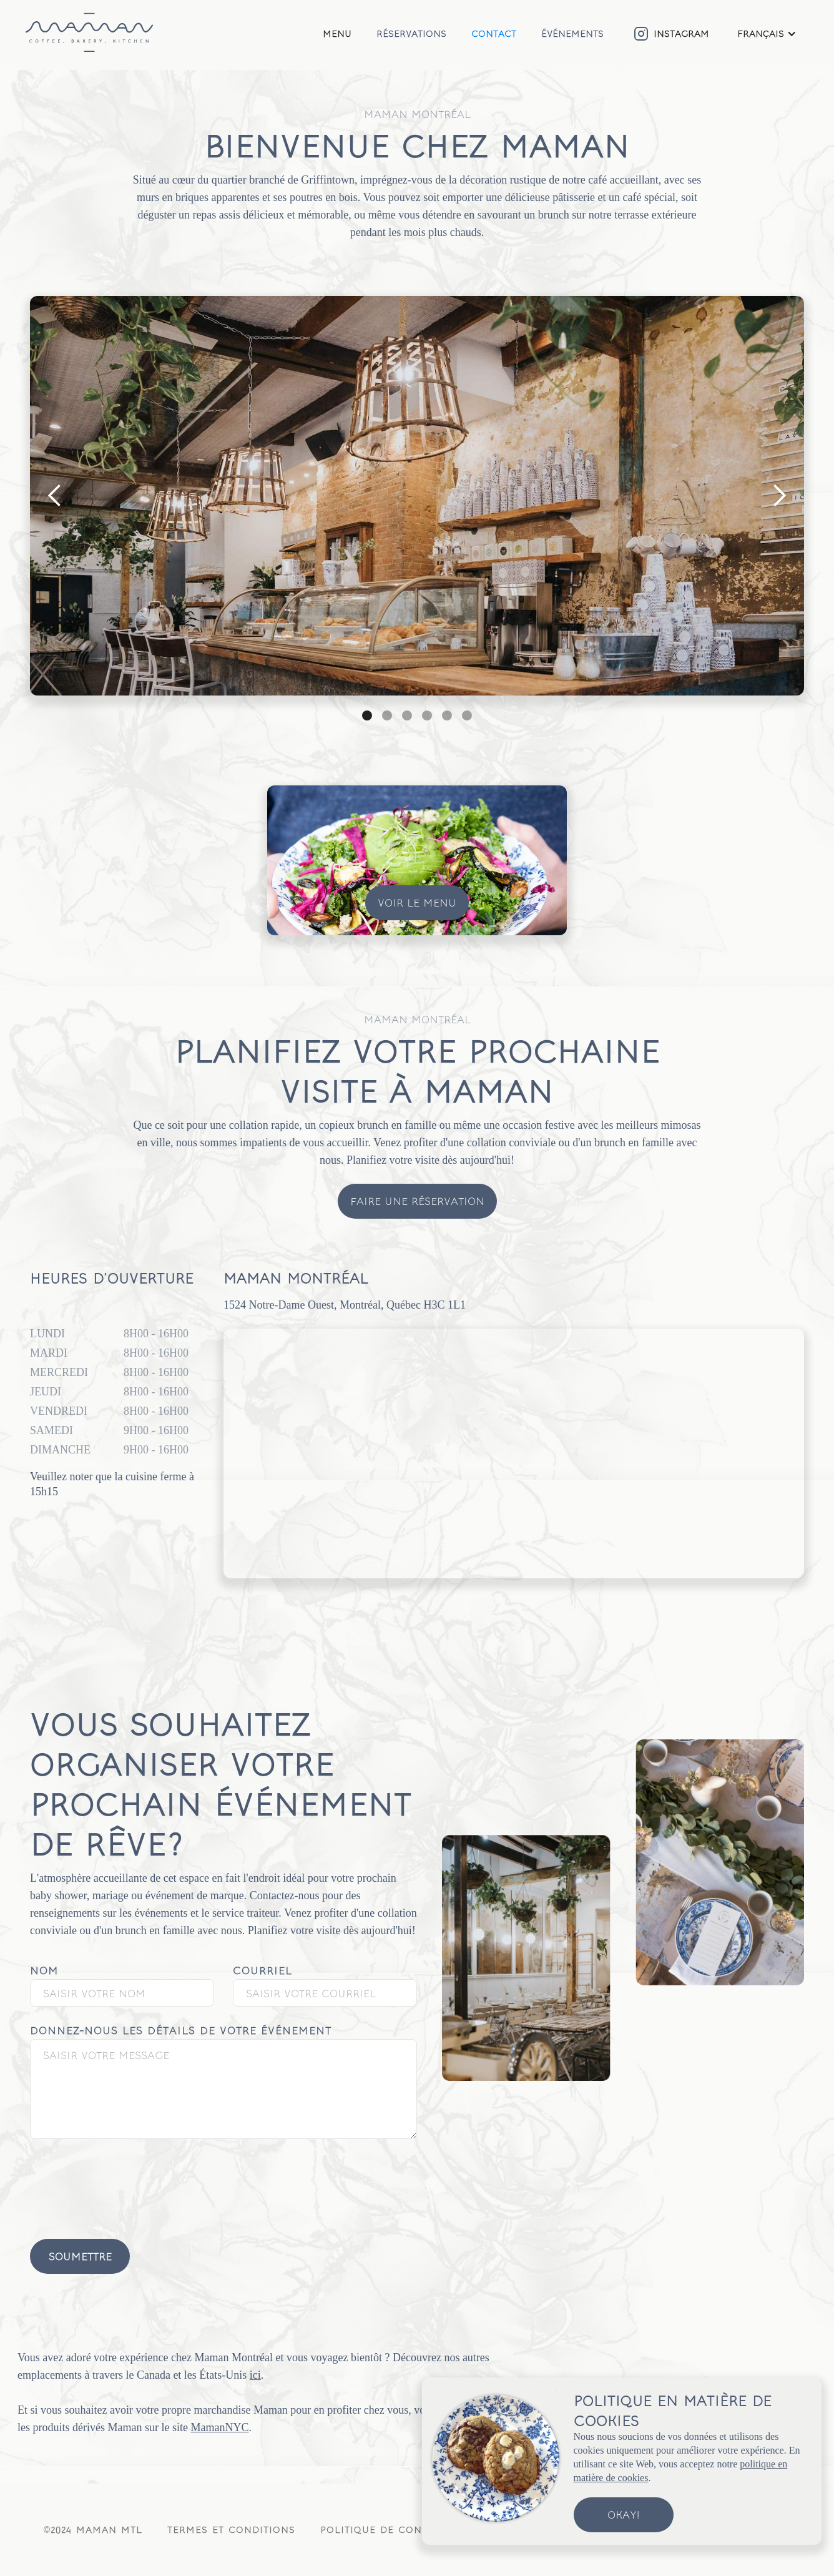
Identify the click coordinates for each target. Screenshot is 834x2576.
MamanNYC (219, 2427)
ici (255, 2375)
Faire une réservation (417, 1201)
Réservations (411, 33)
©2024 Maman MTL (93, 2529)
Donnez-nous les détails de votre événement (180, 2030)
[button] (767, 33)
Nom (44, 1970)
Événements (572, 33)
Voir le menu (417, 902)
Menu (337, 33)
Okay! (623, 2514)
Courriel (262, 1970)
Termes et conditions (231, 2529)
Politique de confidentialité (406, 2529)
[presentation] (125, 2182)
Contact (493, 33)
